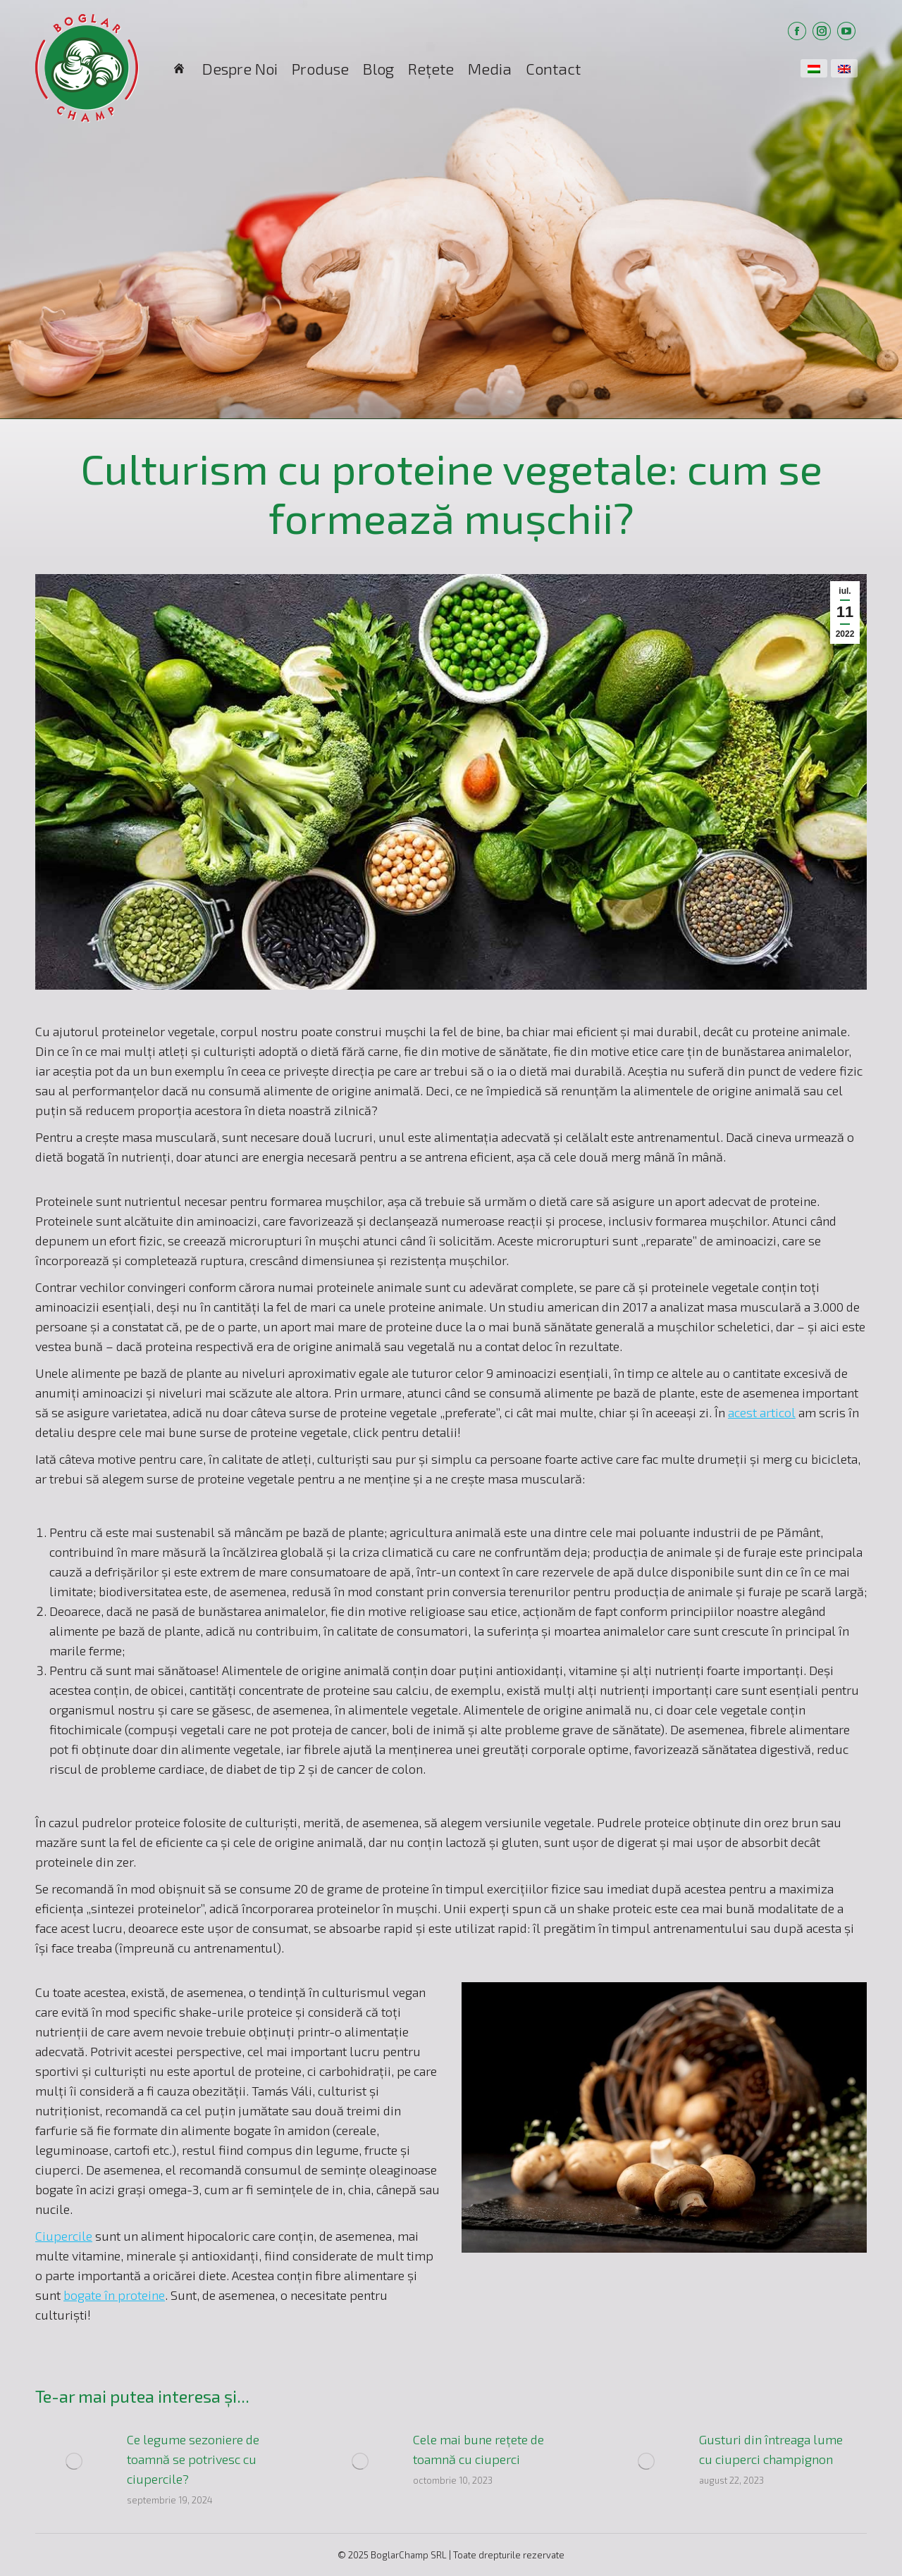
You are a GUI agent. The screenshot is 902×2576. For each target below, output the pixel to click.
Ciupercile (63, 2236)
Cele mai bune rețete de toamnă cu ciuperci (478, 2449)
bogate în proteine (114, 2295)
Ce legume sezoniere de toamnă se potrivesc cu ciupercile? (193, 2459)
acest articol (762, 1412)
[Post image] (74, 2461)
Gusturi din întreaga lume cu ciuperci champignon (771, 2449)
